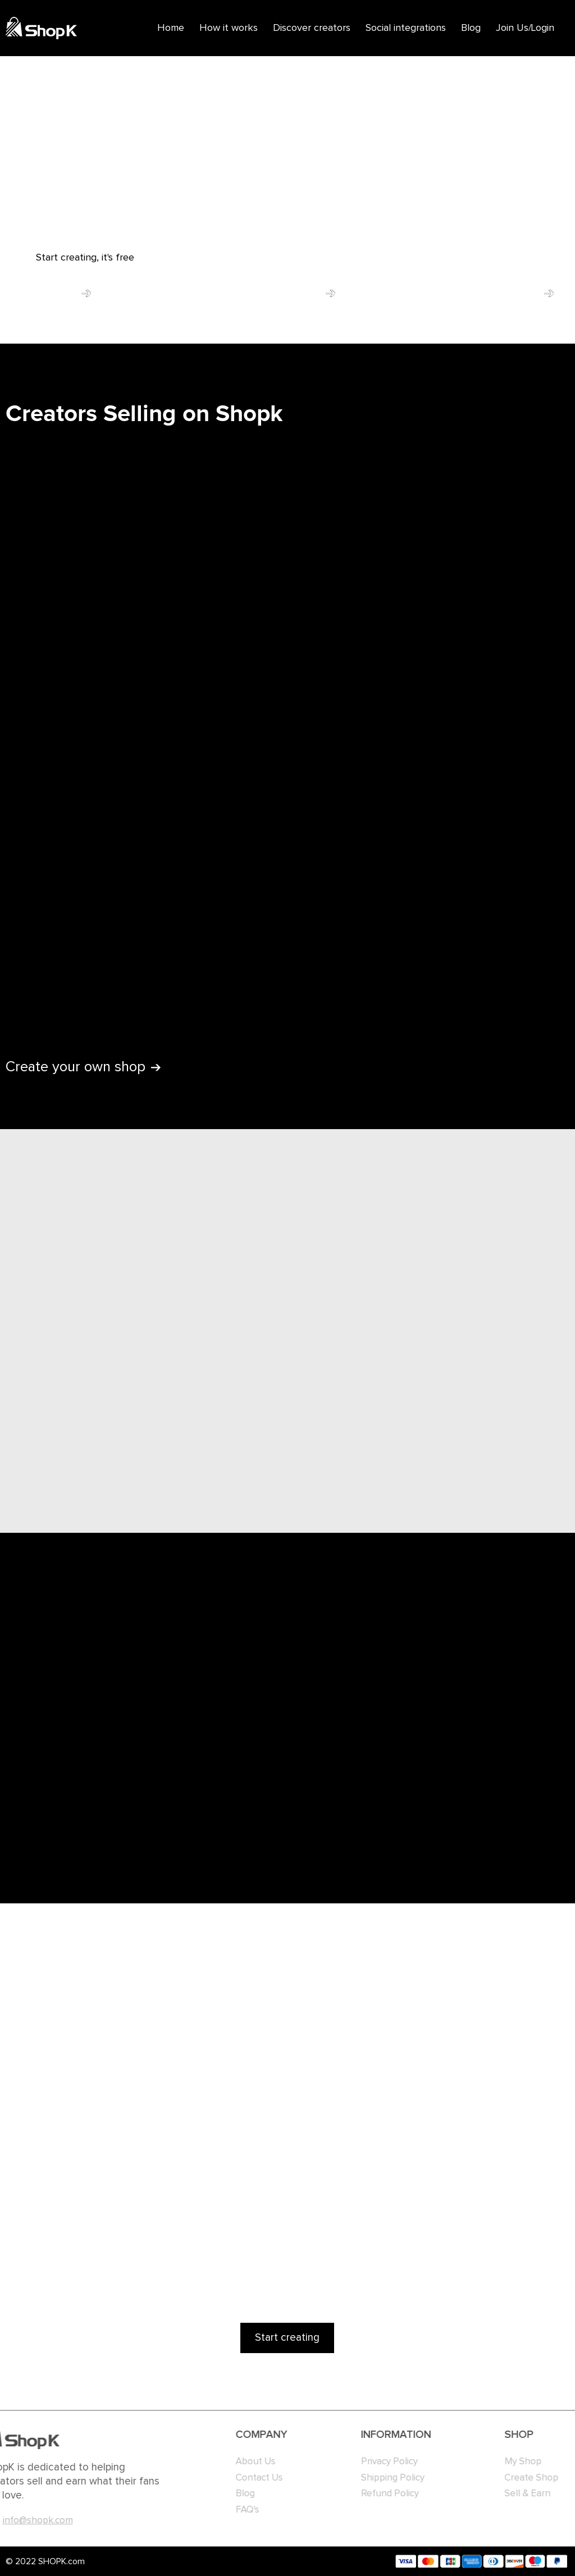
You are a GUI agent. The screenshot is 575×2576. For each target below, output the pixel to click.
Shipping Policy (374, 2478)
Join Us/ (513, 28)
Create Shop (524, 2478)
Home (170, 28)
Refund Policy (371, 2494)
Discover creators (311, 28)
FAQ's (231, 2510)
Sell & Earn (520, 2494)
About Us (239, 2462)
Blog (471, 28)
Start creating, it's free (85, 258)
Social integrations (406, 28)
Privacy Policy (371, 2462)
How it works (228, 28)
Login (542, 28)
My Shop (515, 2462)
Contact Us (242, 2478)
